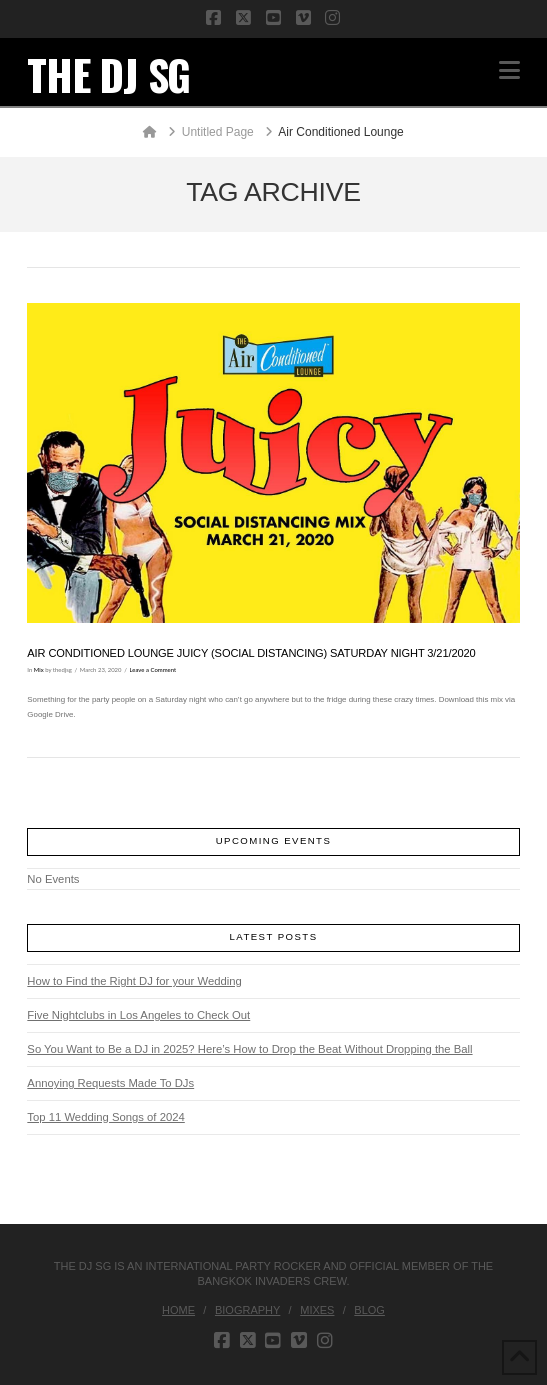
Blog (369, 1310)
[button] (509, 70)
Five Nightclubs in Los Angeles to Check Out (138, 1015)
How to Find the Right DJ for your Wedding (134, 981)
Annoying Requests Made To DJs (110, 1083)
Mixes (317, 1310)
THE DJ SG (108, 74)
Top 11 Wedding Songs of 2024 (105, 1117)
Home (178, 1310)
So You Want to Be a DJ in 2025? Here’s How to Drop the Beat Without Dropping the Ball (249, 1049)
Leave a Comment (153, 669)
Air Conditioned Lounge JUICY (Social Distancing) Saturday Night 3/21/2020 (251, 653)
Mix (39, 669)
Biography (247, 1310)
